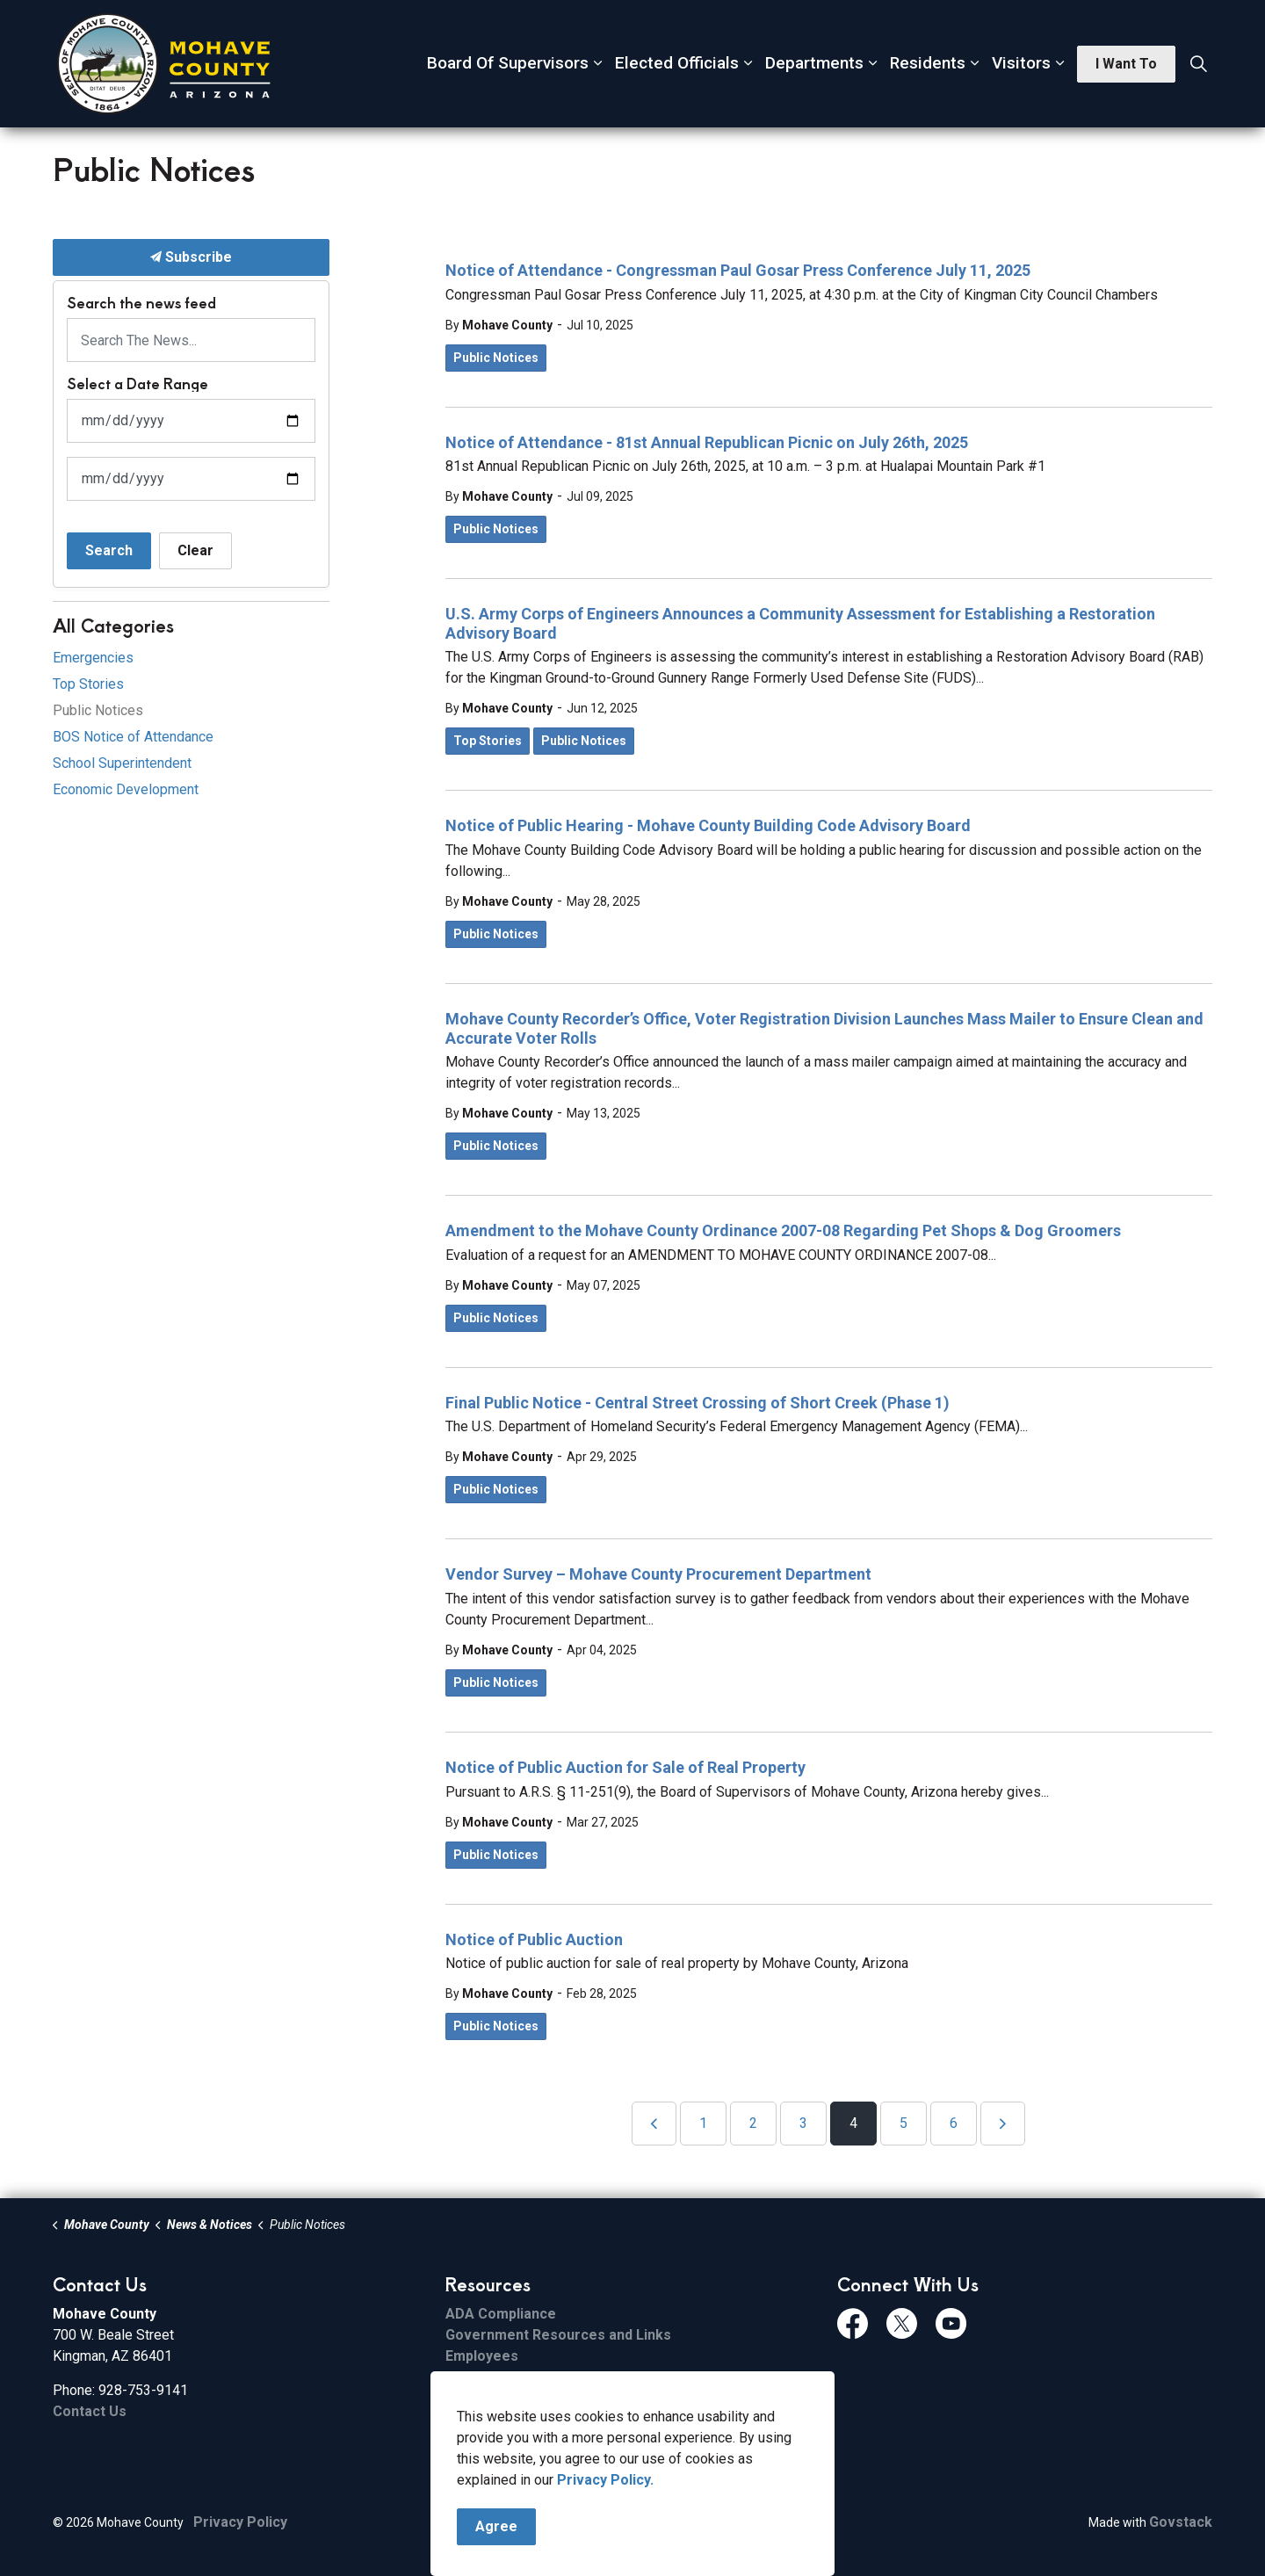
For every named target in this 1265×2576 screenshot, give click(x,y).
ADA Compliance (500, 2313)
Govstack (1180, 2522)
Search (109, 550)
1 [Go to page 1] (703, 2123)
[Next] (1002, 2123)
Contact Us (89, 2411)
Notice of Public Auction (534, 1939)
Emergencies (93, 657)
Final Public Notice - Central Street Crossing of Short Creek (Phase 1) (697, 1402)
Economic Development (126, 789)
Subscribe (191, 257)
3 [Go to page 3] (803, 2123)
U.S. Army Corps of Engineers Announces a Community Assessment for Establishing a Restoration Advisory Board (800, 623)
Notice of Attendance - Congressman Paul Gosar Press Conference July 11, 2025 (737, 270)
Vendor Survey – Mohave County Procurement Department (658, 1574)
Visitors (1021, 63)
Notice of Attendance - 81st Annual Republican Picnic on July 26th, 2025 (706, 442)
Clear (195, 550)
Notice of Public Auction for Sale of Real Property (625, 1767)
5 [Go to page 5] (903, 2123)
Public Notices (496, 358)
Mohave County (507, 325)
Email (463, 2398)
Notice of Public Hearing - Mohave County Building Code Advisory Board (708, 825)
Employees (481, 2356)
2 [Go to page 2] (753, 2123)
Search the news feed (141, 302)
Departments (814, 63)
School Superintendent (122, 763)
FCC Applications (501, 2440)
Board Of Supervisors (508, 63)
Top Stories (487, 741)
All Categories (113, 625)
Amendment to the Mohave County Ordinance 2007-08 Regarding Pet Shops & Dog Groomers (783, 1230)
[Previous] (654, 2123)
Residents (927, 63)
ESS (458, 2419)
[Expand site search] (1198, 64)
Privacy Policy (240, 2522)
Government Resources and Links (558, 2334)
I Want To (1126, 64)
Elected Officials (677, 63)
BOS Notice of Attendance (133, 736)
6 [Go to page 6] (954, 2123)
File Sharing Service (512, 2377)
